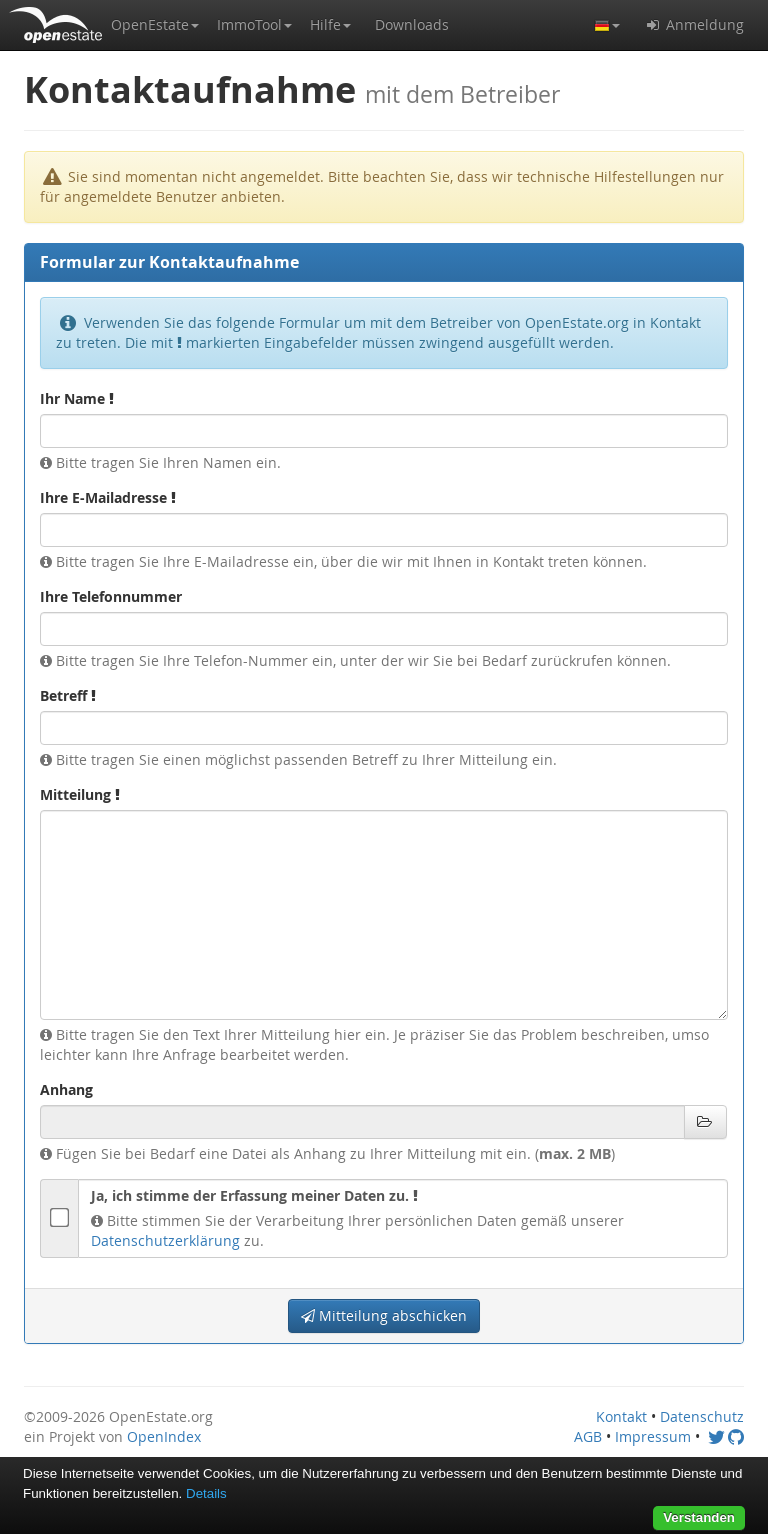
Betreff (68, 695)
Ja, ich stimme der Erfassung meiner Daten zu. (254, 1195)
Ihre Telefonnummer (111, 596)
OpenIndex (164, 1436)
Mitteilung (80, 794)
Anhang (66, 1089)
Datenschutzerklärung (165, 1240)
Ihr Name (77, 398)
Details (206, 1493)
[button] (155, 25)
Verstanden (699, 1517)
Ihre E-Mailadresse (108, 497)
